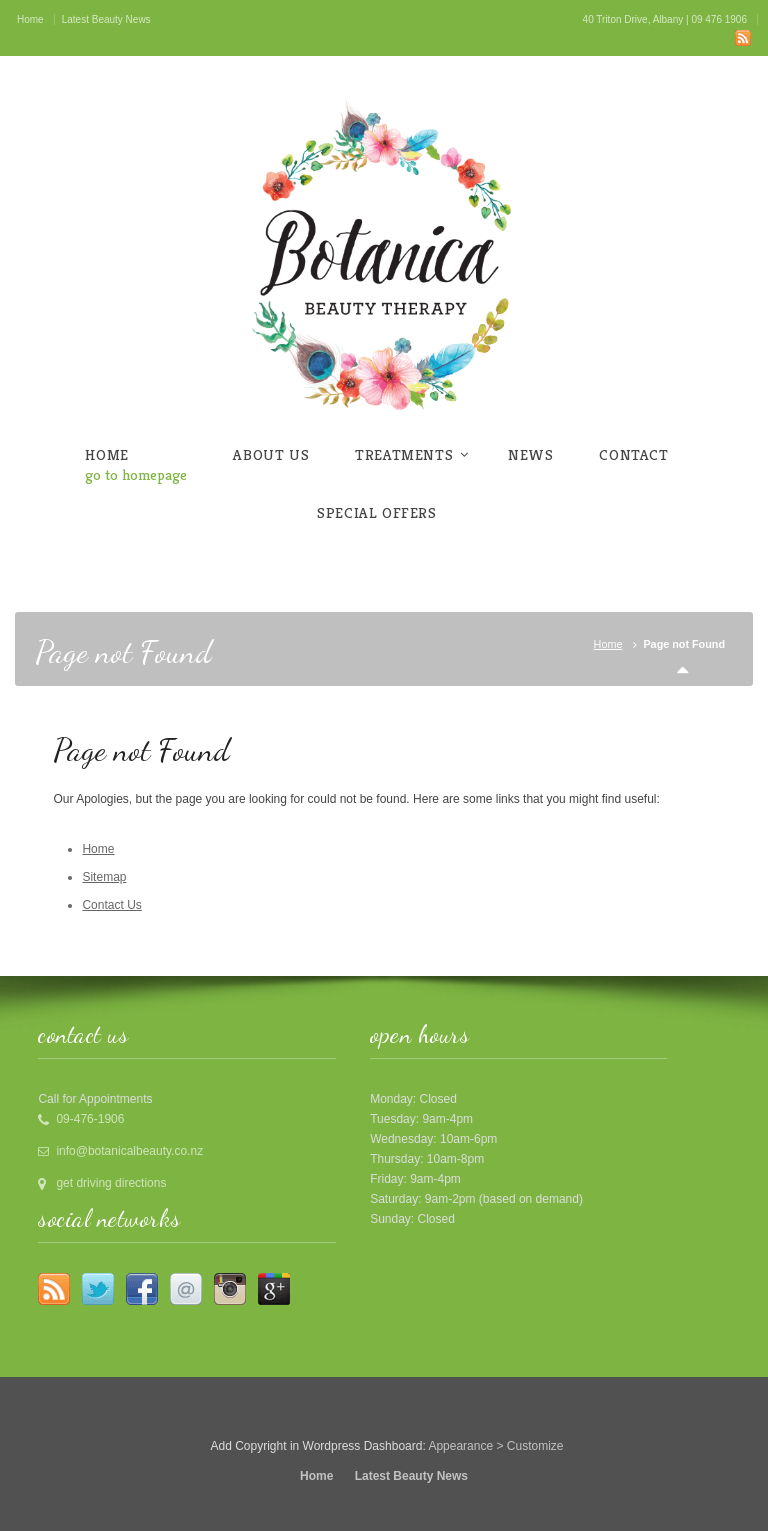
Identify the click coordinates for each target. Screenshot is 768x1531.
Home (608, 644)
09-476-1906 (90, 1119)
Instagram (230, 1289)
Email (186, 1289)
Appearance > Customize (495, 1446)
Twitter (98, 1289)
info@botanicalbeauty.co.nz (129, 1151)
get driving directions (111, 1183)
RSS (743, 38)
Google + (274, 1289)
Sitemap (104, 877)
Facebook (142, 1289)
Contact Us (111, 905)
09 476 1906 (719, 19)
